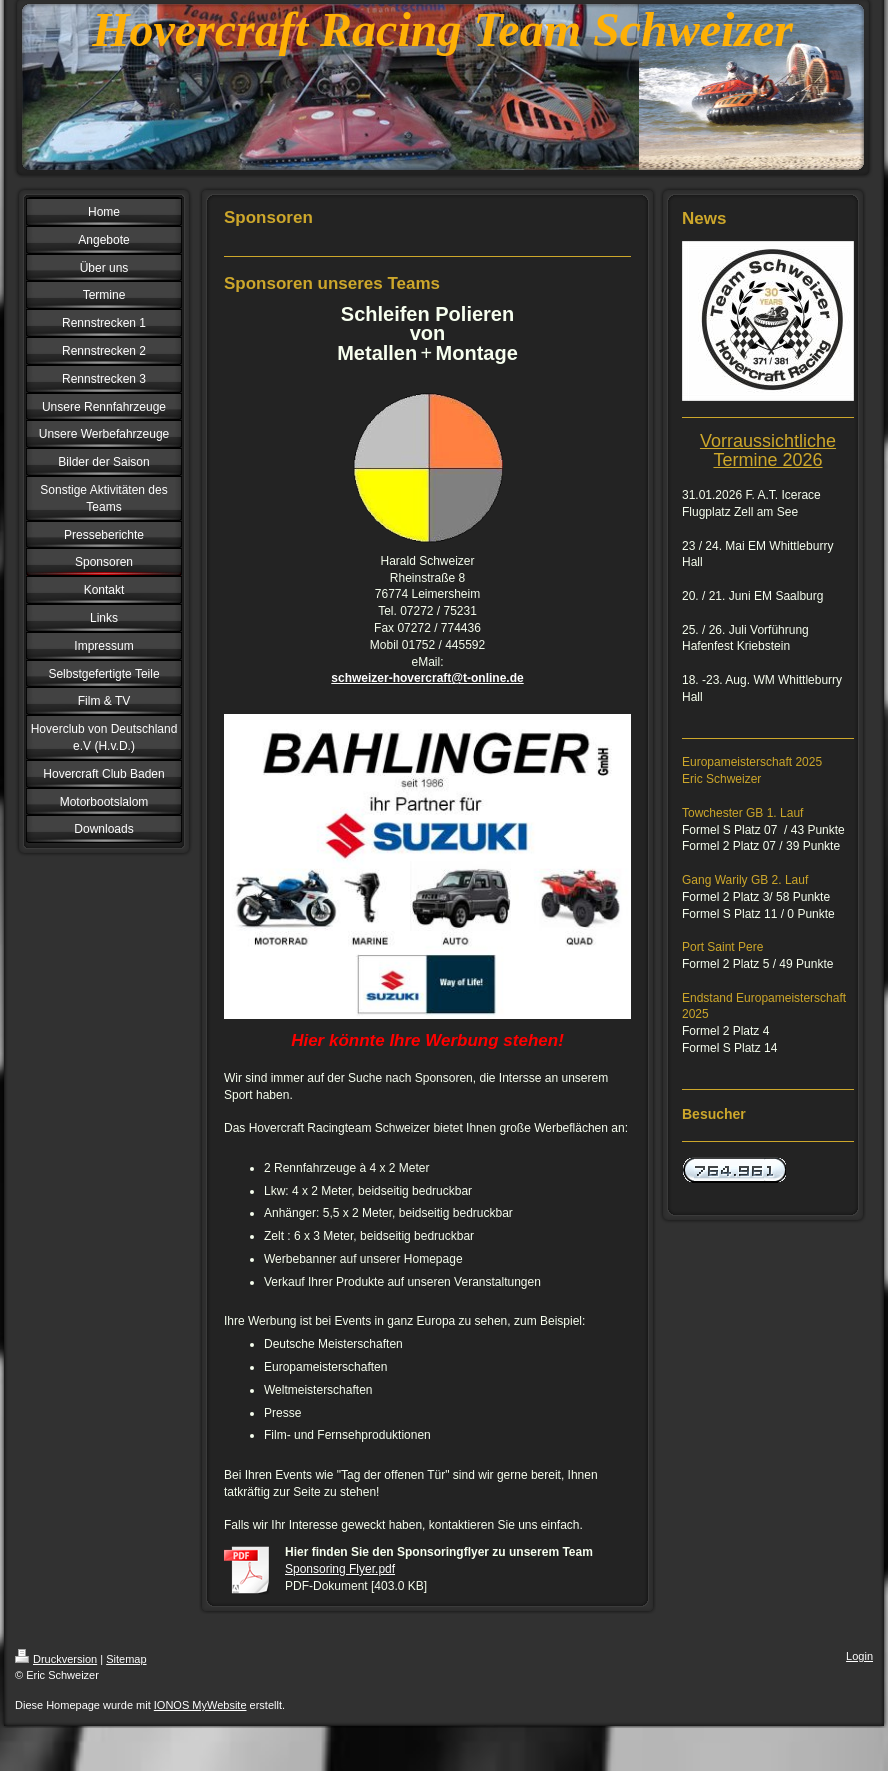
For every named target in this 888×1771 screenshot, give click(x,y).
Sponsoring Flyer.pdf (340, 1569)
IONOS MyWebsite (200, 1705)
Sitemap (126, 1659)
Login (859, 1656)
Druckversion (56, 1659)
